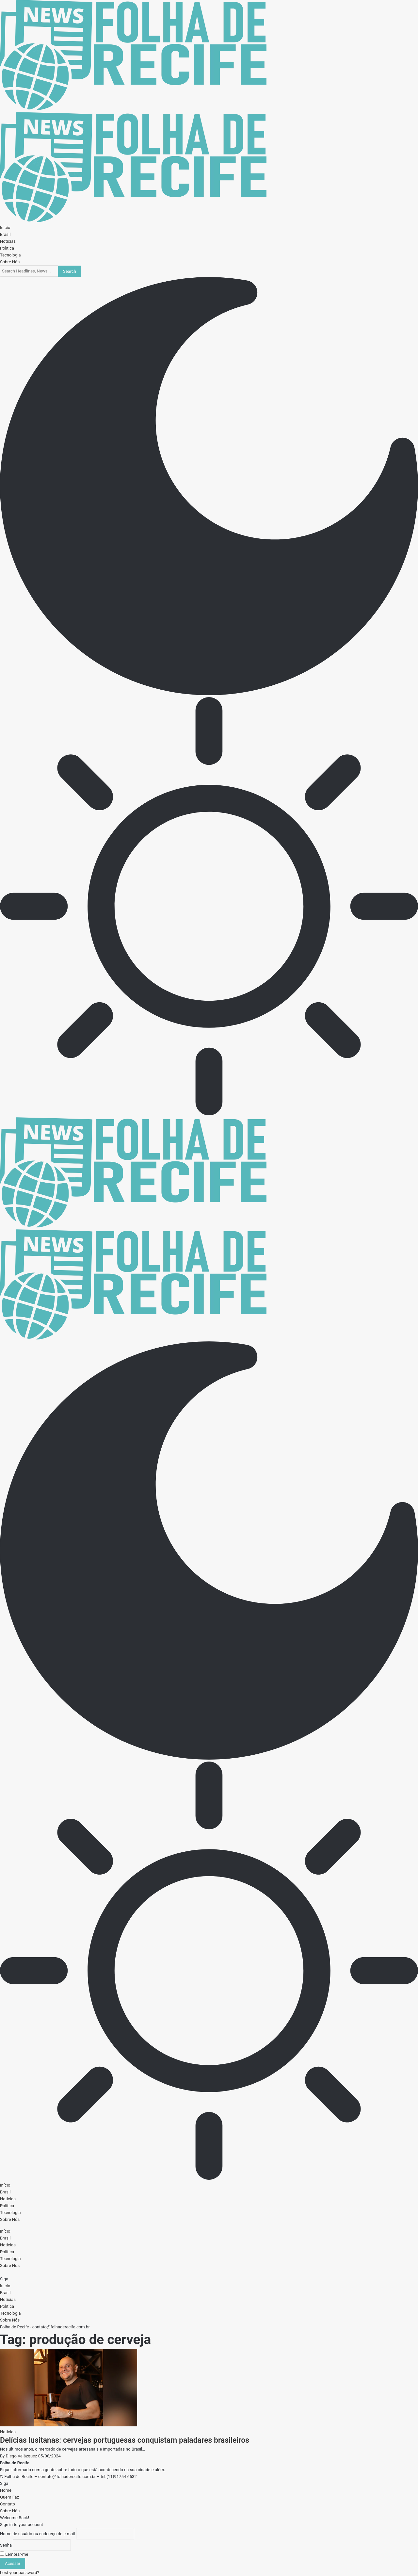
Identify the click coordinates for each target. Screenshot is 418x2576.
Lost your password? (19, 2572)
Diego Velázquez (21, 2455)
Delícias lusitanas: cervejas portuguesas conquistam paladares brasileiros (124, 2440)
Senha (6, 2545)
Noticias (8, 2431)
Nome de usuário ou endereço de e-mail (37, 2533)
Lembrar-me (14, 2554)
